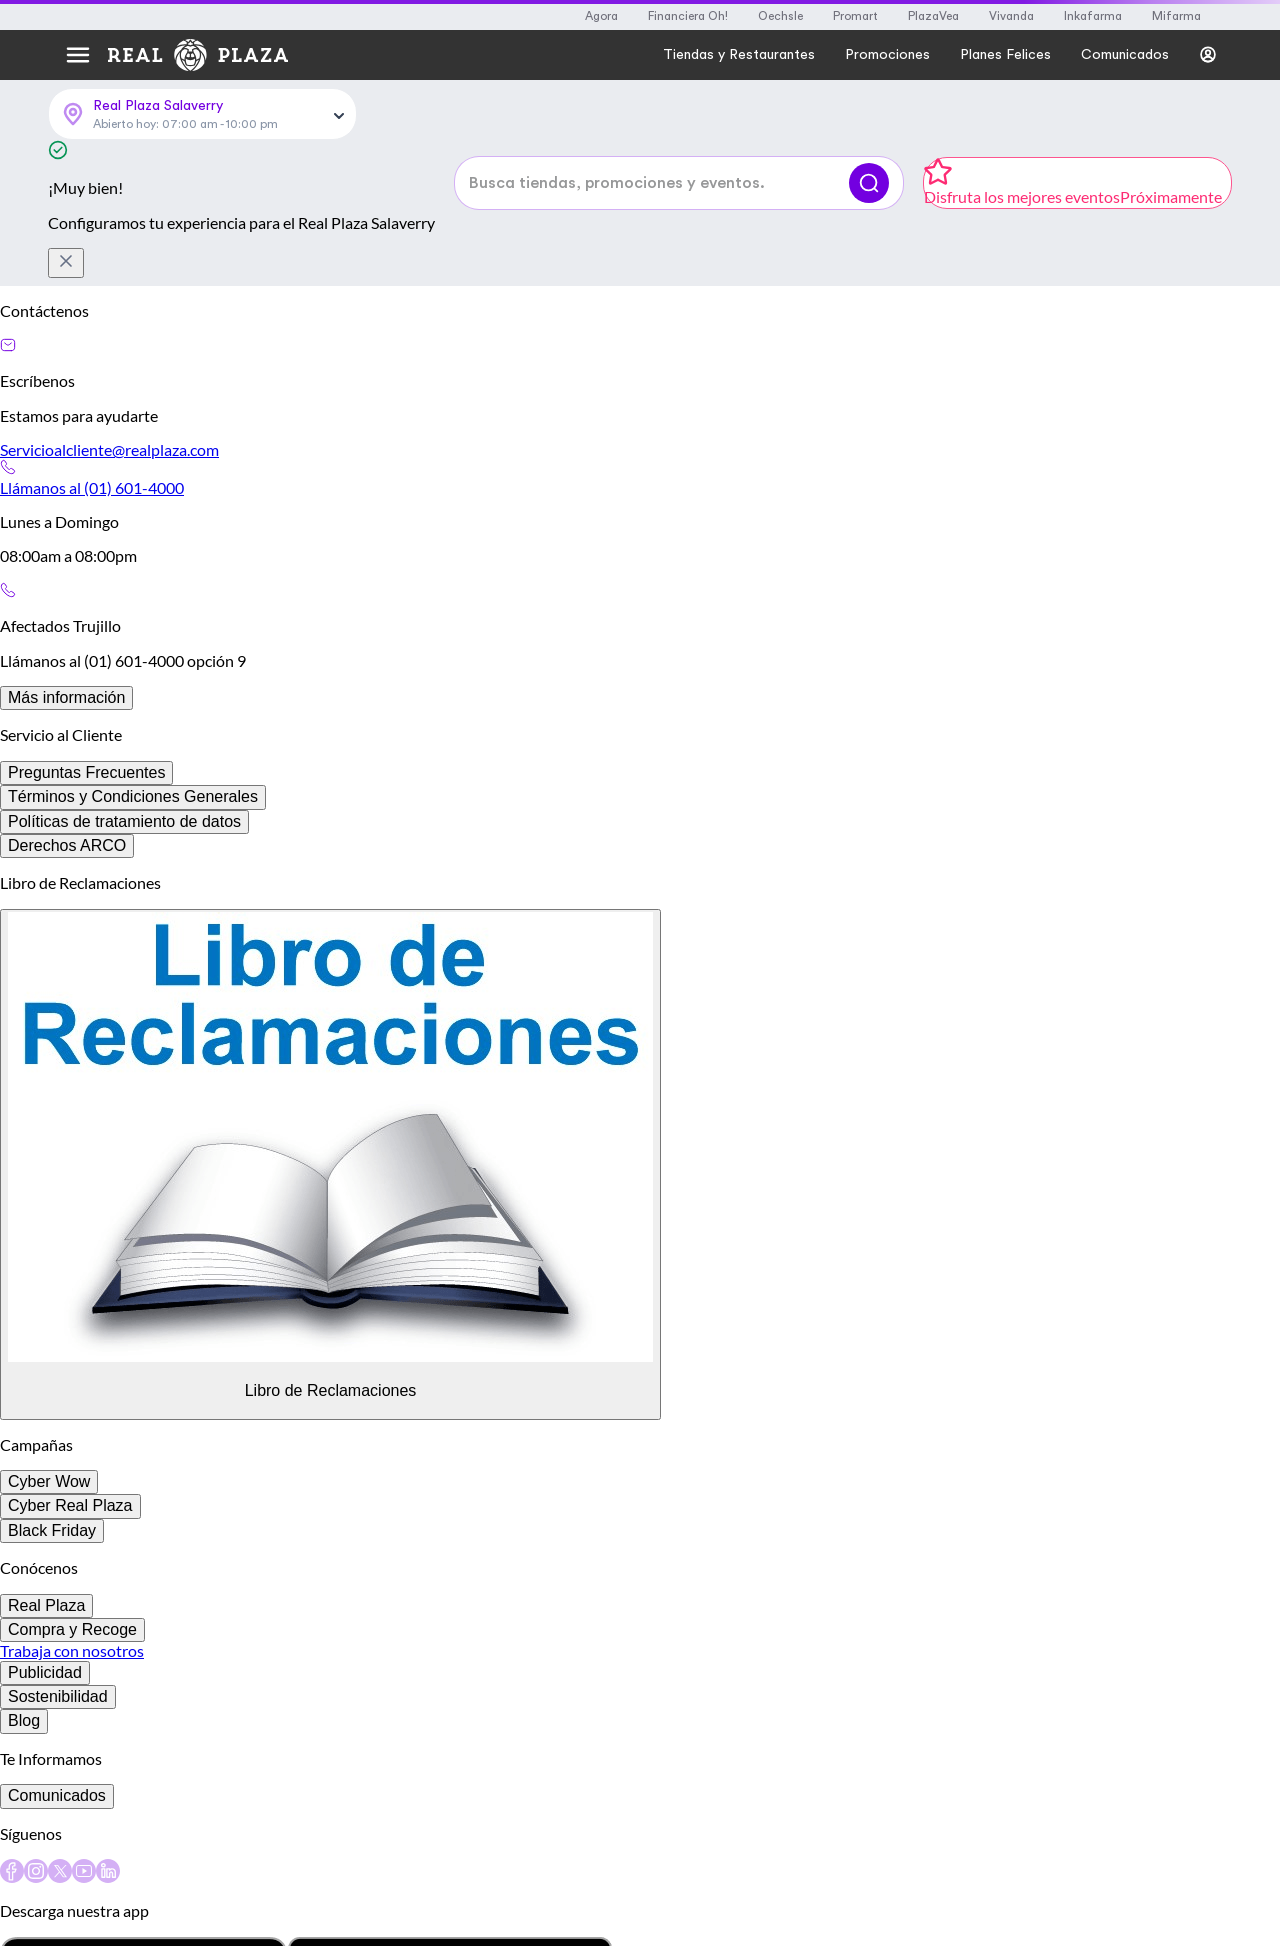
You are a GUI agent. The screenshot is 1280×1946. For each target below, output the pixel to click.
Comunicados (57, 1795)
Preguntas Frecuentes (86, 772)
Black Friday (52, 1530)
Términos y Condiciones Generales (133, 796)
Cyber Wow (49, 1481)
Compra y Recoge (72, 1629)
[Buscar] (869, 183)
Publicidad (45, 1672)
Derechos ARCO (67, 845)
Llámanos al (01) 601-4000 (92, 487)
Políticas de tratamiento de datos (124, 821)
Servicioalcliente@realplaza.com (109, 449)
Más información (66, 697)
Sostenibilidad (58, 1696)
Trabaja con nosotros (72, 1650)
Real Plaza (46, 1605)
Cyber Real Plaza (70, 1505)
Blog (24, 1720)
